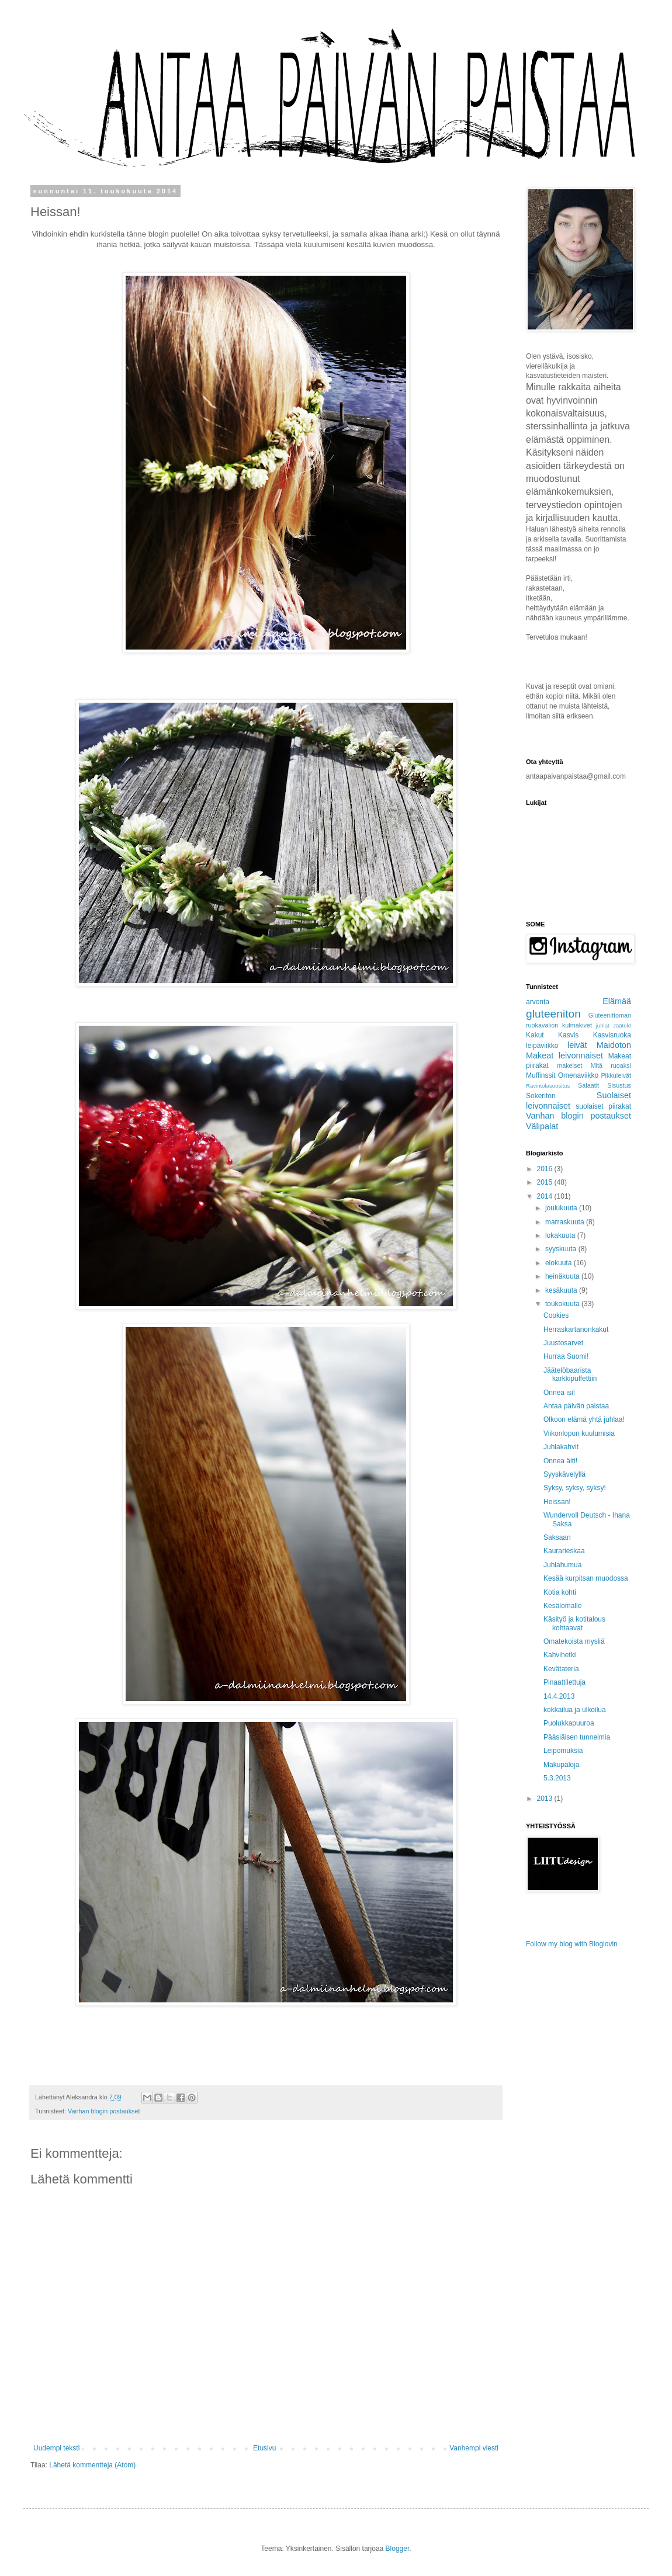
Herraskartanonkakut (575, 1329)
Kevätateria (561, 1669)
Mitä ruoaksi (611, 1065)
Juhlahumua (562, 1565)
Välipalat (542, 1126)
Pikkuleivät (616, 1075)
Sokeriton (541, 1096)
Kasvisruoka (612, 1035)
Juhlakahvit (561, 1447)
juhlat (602, 1025)
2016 (546, 1169)
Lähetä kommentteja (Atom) (92, 2465)
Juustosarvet (563, 1343)
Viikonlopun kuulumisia (579, 1433)
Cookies (556, 1315)
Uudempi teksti (56, 2448)
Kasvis (568, 1035)
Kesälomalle (562, 1606)
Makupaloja (561, 1765)
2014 (546, 1196)
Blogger (398, 2548)
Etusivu (264, 2448)
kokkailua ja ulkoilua (574, 1710)
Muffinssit (540, 1075)
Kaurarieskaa (564, 1551)
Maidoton (614, 1045)
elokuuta (559, 1263)
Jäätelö (622, 1025)
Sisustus (619, 1085)
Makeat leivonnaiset (564, 1055)
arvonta (537, 1002)
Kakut (535, 1035)
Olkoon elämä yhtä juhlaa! (584, 1419)
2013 (546, 1798)
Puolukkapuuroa (568, 1723)
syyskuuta (562, 1249)
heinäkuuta (563, 1276)
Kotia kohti (559, 1592)
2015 (546, 1182)
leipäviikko (542, 1045)
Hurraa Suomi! (565, 1356)
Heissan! (557, 1502)
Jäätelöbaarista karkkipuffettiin (570, 1374)
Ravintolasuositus (548, 1085)
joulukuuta (562, 1208)
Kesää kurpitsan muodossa (585, 1578)
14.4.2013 (558, 1696)
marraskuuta (565, 1222)
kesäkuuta (562, 1290)
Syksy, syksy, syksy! (574, 1488)
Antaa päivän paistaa (576, 1406)
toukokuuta (563, 1304)
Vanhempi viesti (473, 2448)
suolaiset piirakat (603, 1106)
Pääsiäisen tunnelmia (576, 1737)
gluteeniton (553, 1014)
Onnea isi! (559, 1392)
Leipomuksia (563, 1751)
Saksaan (557, 1537)
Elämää (616, 1001)
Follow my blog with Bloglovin (572, 1944)
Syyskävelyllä (564, 1474)
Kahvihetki (559, 1655)
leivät (577, 1045)
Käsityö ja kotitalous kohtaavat (574, 1623)
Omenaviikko (578, 1075)
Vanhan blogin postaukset (104, 2111)
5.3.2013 (557, 1778)
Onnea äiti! (560, 1461)
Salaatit (588, 1085)
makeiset (569, 1065)
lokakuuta (561, 1235)
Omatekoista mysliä (574, 1641)
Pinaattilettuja (564, 1682)
